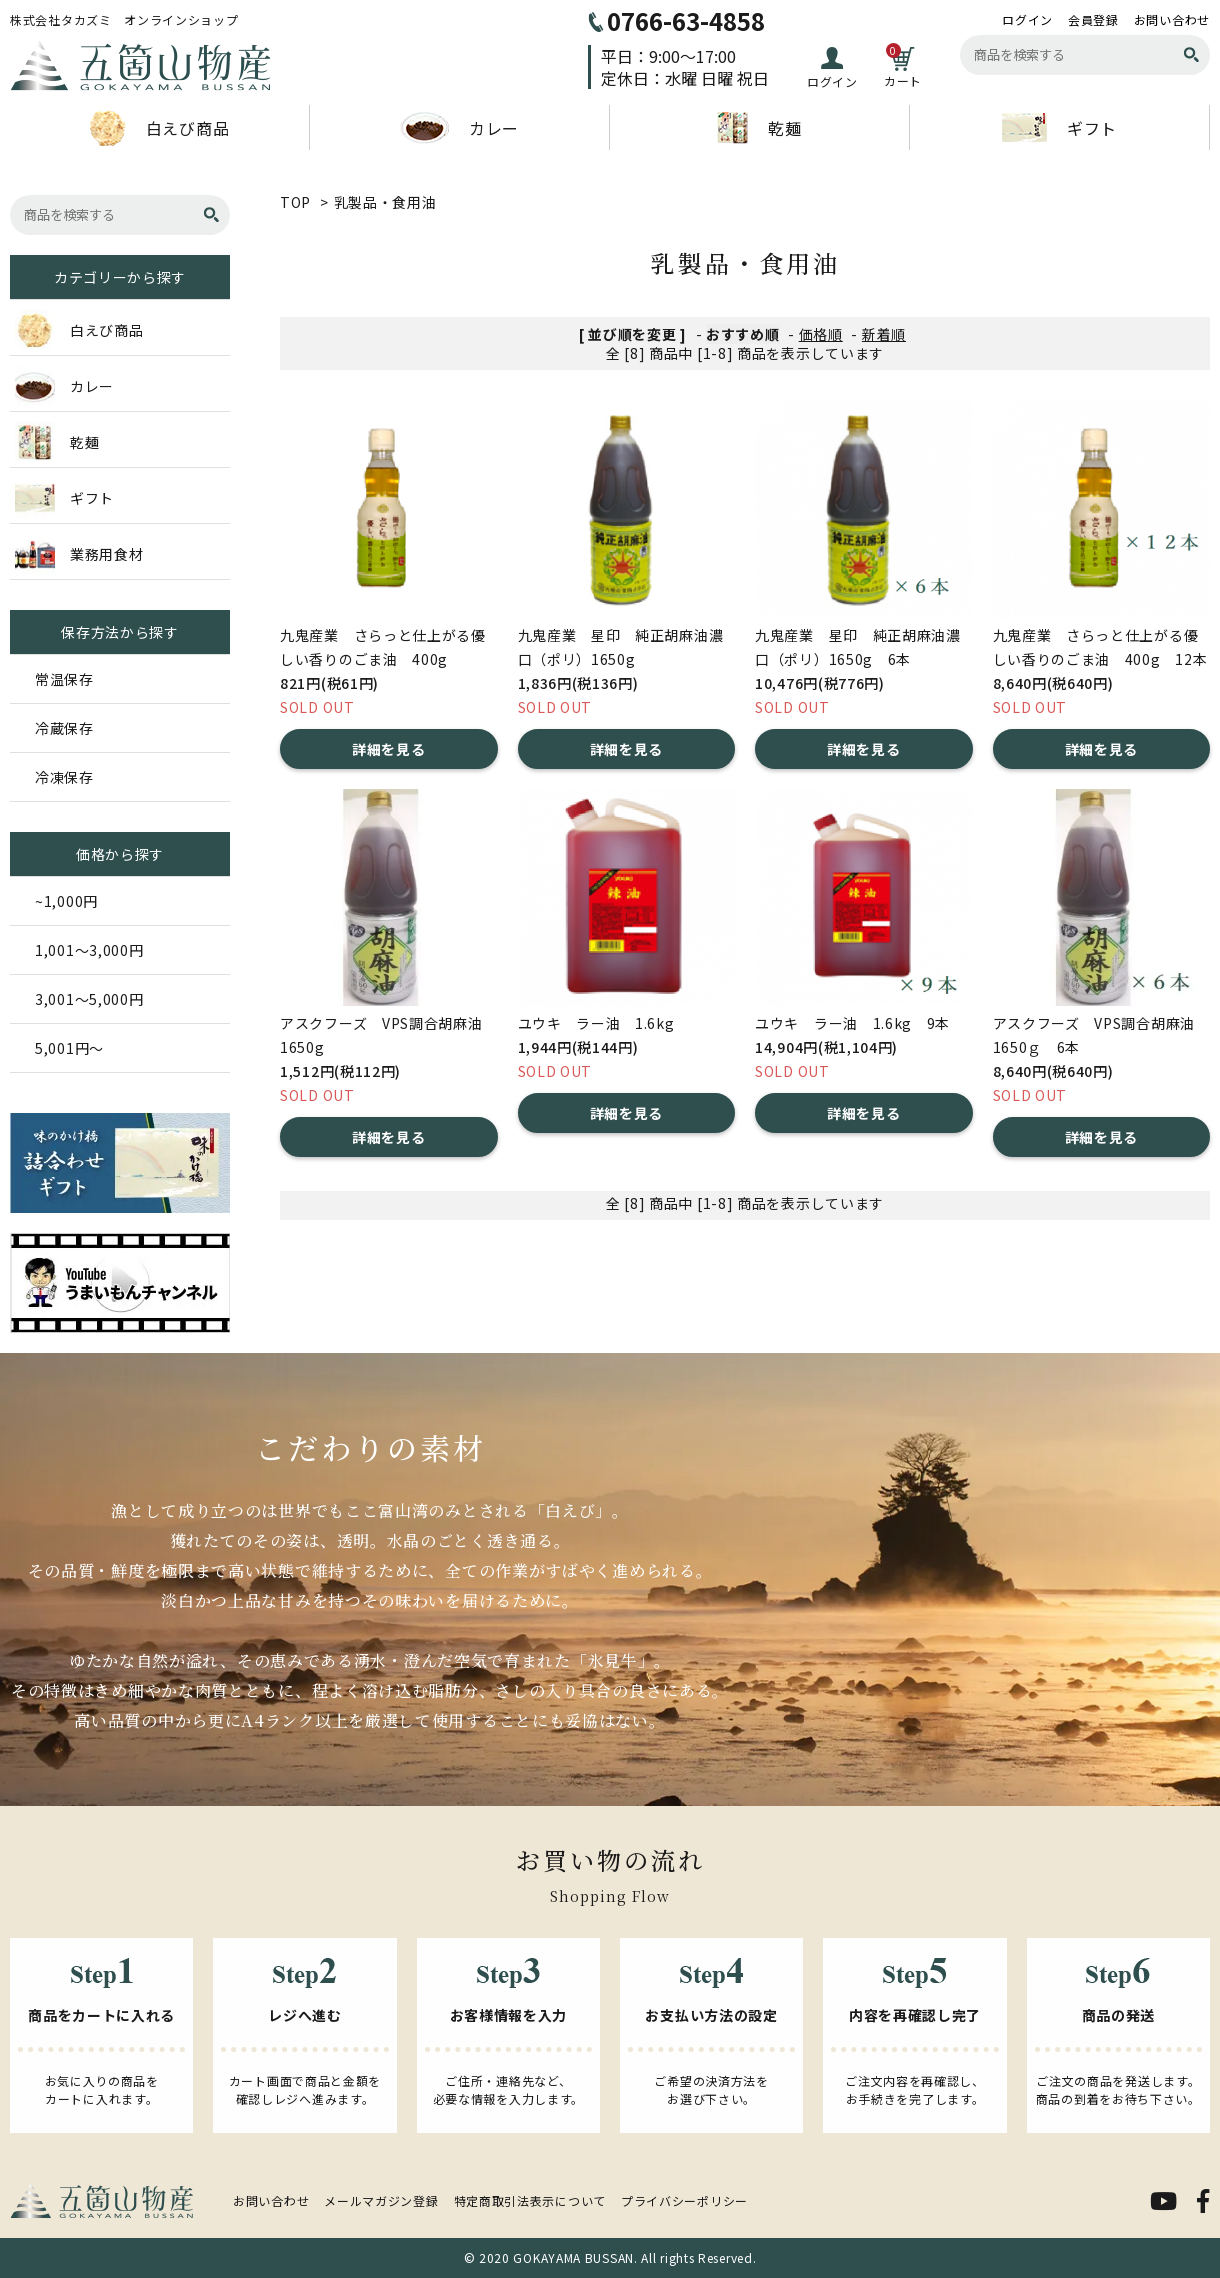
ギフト (1059, 127)
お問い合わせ (1172, 20)
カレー (459, 128)
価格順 (821, 334)
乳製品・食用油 (385, 202)
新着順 (884, 334)
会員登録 (1093, 20)
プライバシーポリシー (684, 2200)
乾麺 (759, 128)
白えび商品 (160, 128)
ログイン (1027, 20)
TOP (295, 202)
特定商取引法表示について (530, 2200)
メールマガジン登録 (381, 2200)
